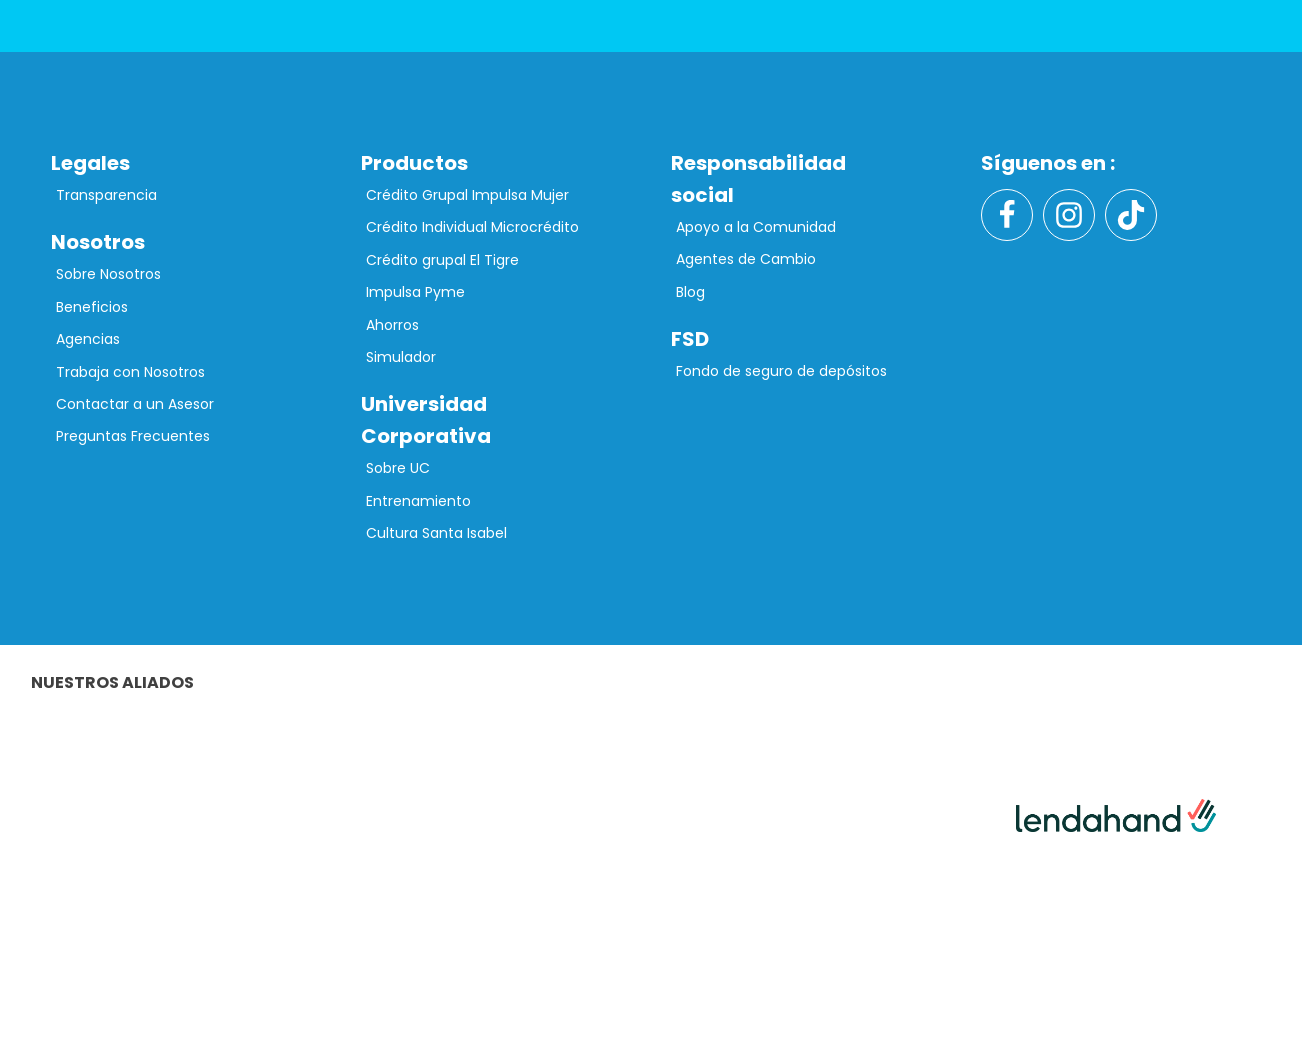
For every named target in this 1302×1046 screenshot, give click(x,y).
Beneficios (92, 307)
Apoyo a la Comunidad (756, 227)
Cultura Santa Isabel (436, 533)
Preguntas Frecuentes (133, 436)
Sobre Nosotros (108, 274)
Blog (690, 292)
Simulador (401, 357)
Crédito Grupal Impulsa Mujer (467, 195)
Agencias (88, 339)
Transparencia (106, 195)
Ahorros (392, 325)
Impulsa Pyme (415, 292)
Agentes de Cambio (746, 259)
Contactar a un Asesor (135, 404)
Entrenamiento (418, 501)
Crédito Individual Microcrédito (472, 227)
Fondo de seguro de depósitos (781, 371)
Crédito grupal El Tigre (442, 260)
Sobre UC (398, 468)
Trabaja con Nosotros (130, 372)
